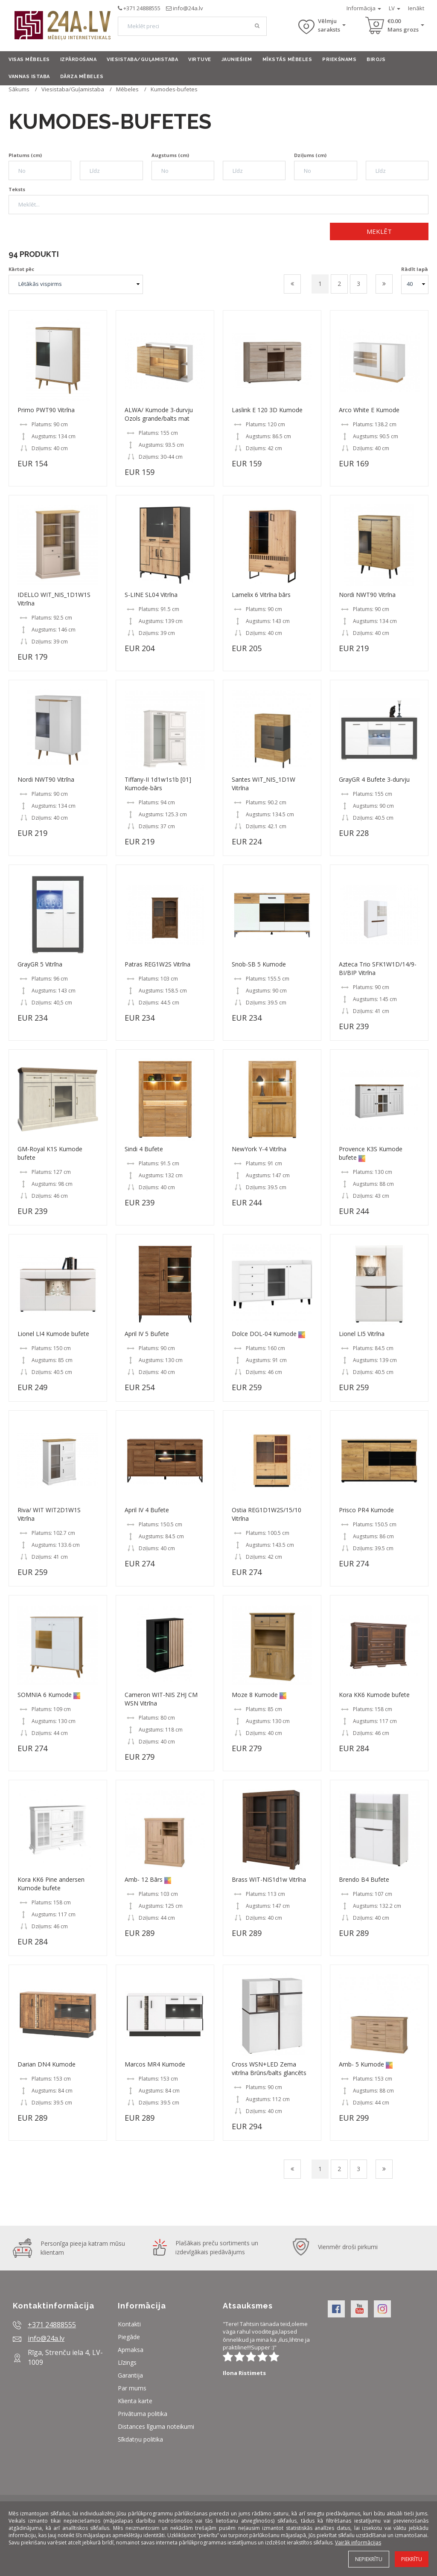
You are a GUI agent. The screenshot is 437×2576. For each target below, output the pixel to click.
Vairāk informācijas (358, 2542)
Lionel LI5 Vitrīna (362, 1334)
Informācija (364, 8)
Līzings (127, 2362)
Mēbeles (127, 89)
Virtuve (199, 59)
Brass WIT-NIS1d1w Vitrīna (269, 1879)
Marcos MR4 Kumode (155, 2064)
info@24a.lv (188, 8)
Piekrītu (411, 2559)
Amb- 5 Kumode (361, 2064)
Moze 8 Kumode (255, 1695)
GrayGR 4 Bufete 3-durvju (374, 779)
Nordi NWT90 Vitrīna (367, 595)
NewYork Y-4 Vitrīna (259, 1149)
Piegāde (129, 2337)
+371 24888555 (141, 8)
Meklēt (379, 231)
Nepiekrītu (368, 2559)
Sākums (19, 89)
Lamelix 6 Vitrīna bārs (261, 595)
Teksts (17, 189)
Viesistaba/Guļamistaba (142, 59)
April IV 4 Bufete (147, 1510)
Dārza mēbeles (82, 76)
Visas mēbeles (29, 59)
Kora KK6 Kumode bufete (374, 1695)
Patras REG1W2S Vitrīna (157, 964)
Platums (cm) (25, 155)
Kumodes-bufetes (174, 89)
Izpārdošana (78, 59)
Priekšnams (339, 59)
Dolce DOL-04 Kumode (264, 1334)
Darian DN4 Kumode (46, 2064)
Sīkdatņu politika (140, 2439)
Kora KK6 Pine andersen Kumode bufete (50, 1883)
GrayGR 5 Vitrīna (39, 964)
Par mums (132, 2388)
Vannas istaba (29, 76)
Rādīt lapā (414, 269)
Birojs (376, 59)
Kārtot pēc (21, 269)
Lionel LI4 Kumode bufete (53, 1334)
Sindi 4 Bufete (144, 1149)
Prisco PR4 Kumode (366, 1510)
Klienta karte (135, 2401)
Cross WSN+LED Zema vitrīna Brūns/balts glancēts (269, 2068)
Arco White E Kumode (369, 410)
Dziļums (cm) (310, 155)
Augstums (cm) (170, 155)
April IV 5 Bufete (147, 1334)
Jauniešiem (236, 59)
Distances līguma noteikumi (156, 2426)
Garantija (130, 2375)
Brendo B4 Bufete (364, 1879)
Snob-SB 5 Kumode (259, 964)
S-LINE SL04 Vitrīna (151, 595)
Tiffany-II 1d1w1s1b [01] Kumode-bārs (158, 783)
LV (394, 8)
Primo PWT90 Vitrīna (46, 410)
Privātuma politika (142, 2414)
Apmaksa (130, 2350)
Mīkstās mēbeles (287, 59)
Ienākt (416, 8)
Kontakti (129, 2324)
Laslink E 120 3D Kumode (267, 410)
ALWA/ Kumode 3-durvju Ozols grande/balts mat (159, 414)
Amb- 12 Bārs (144, 1879)
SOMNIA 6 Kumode (44, 1695)
